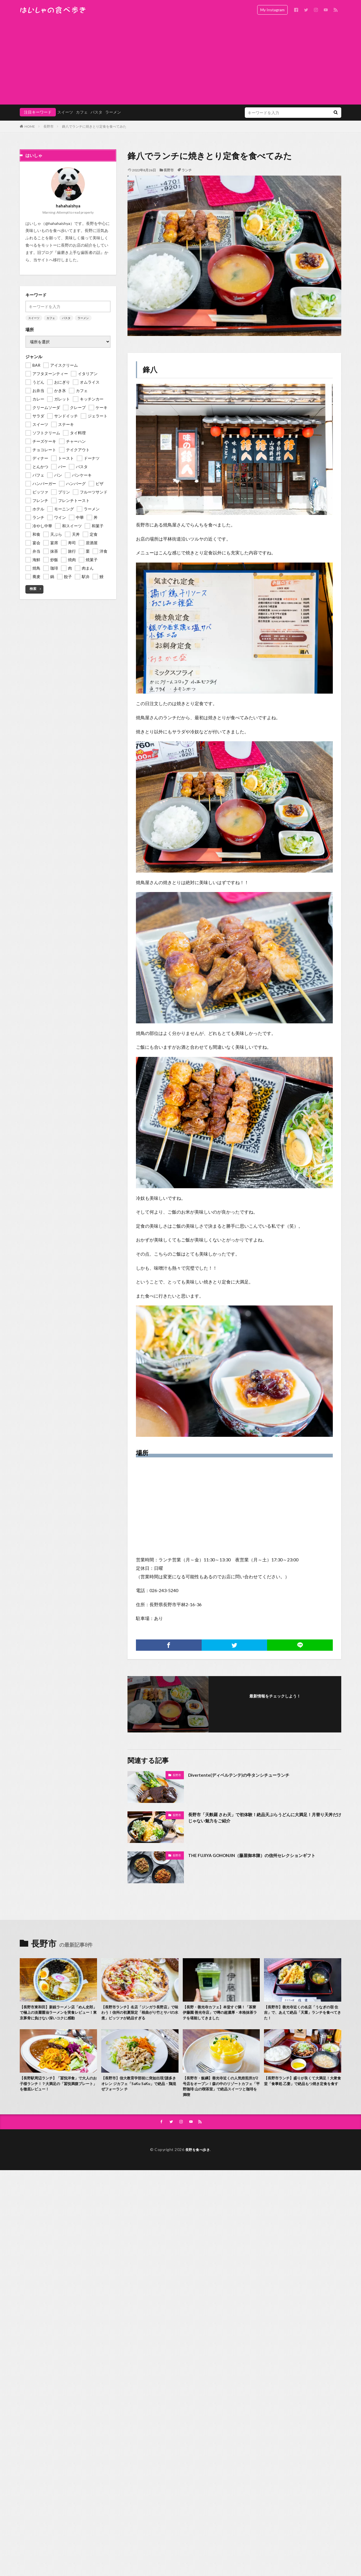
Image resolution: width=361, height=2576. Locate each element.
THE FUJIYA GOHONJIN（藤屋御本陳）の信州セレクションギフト (264, 1855)
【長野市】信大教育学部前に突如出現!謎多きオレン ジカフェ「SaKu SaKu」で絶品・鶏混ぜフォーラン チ (139, 2094)
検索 (33, 589)
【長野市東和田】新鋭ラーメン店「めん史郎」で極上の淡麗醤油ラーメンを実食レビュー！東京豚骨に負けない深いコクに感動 (58, 2017)
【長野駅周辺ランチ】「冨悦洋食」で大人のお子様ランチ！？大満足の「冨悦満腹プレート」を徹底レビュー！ (58, 2094)
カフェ (82, 112)
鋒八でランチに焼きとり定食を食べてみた (94, 126)
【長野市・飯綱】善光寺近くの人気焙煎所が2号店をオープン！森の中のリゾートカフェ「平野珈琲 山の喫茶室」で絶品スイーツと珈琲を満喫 (221, 2097)
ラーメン (113, 112)
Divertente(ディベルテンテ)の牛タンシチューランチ (248, 1775)
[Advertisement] (180, 62)
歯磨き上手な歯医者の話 (78, 252)
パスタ (96, 112)
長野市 (48, 126)
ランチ (187, 170)
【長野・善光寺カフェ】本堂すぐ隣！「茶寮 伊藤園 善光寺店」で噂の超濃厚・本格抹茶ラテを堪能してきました (219, 2014)
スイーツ (65, 112)
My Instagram (272, 9)
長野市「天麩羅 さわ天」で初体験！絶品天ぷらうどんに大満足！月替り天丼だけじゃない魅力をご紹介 (264, 1819)
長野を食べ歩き (197, 2162)
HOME (30, 126)
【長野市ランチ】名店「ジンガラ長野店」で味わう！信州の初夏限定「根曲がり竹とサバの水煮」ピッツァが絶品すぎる (139, 2017)
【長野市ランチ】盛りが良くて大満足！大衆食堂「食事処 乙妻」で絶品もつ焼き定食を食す (302, 2094)
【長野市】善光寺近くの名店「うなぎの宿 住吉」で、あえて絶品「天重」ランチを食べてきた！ (302, 2014)
